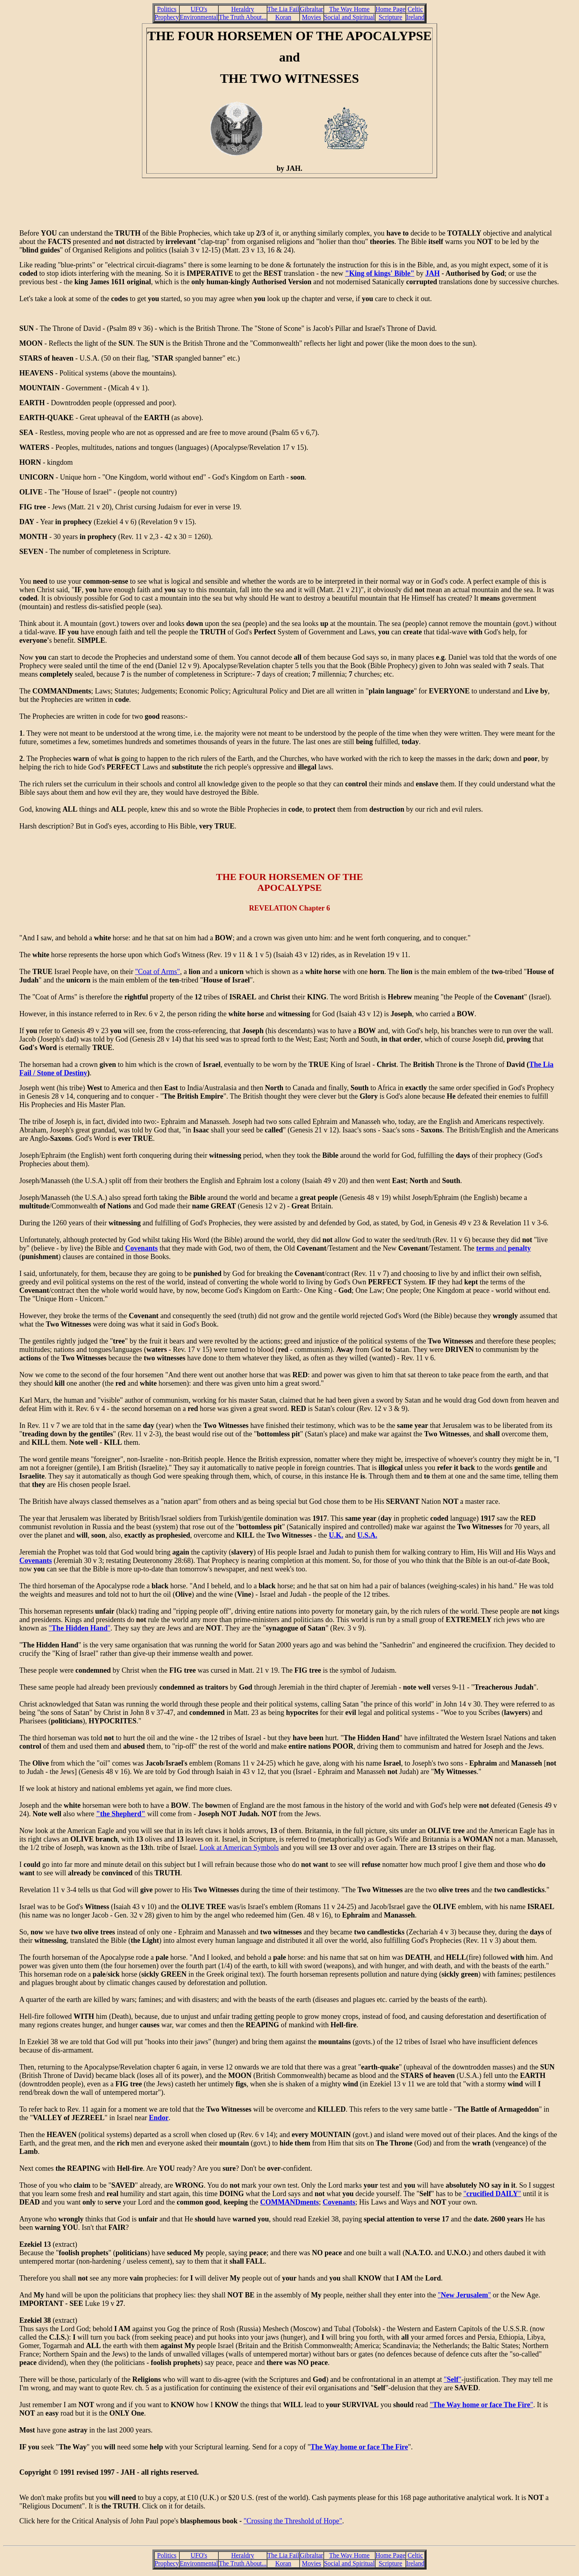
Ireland (415, 17)
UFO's (199, 9)
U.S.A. (367, 1535)
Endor (158, 2118)
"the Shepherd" (121, 1814)
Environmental (199, 17)
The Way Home (349, 9)
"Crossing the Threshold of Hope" (293, 2521)
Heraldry (242, 9)
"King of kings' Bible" (380, 273)
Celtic (415, 9)
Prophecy (167, 17)
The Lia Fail (283, 9)
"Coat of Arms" (157, 972)
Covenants (141, 1248)
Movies (311, 17)
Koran (283, 17)
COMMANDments (289, 2202)
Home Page (390, 9)
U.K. (336, 1535)
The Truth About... (243, 17)
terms (485, 1248)
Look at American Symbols (239, 1848)
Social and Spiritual (349, 17)
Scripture (390, 17)
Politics (167, 9)
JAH (432, 273)
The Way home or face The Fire (359, 2447)
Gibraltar (311, 9)
